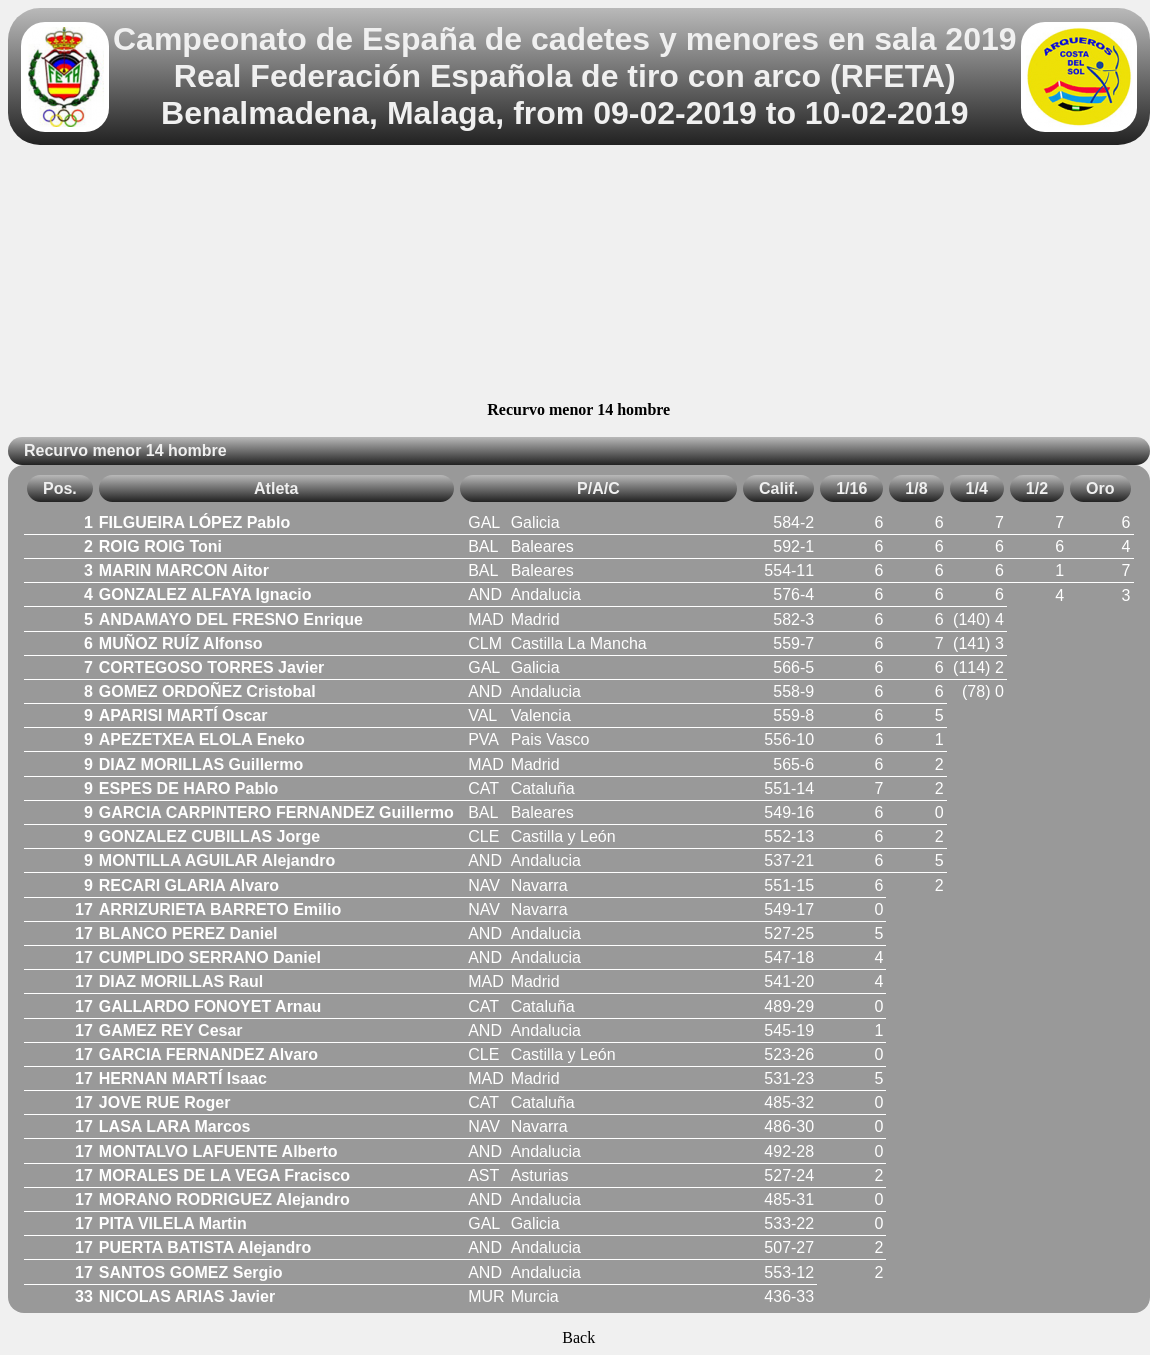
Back (578, 1337)
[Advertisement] (578, 276)
